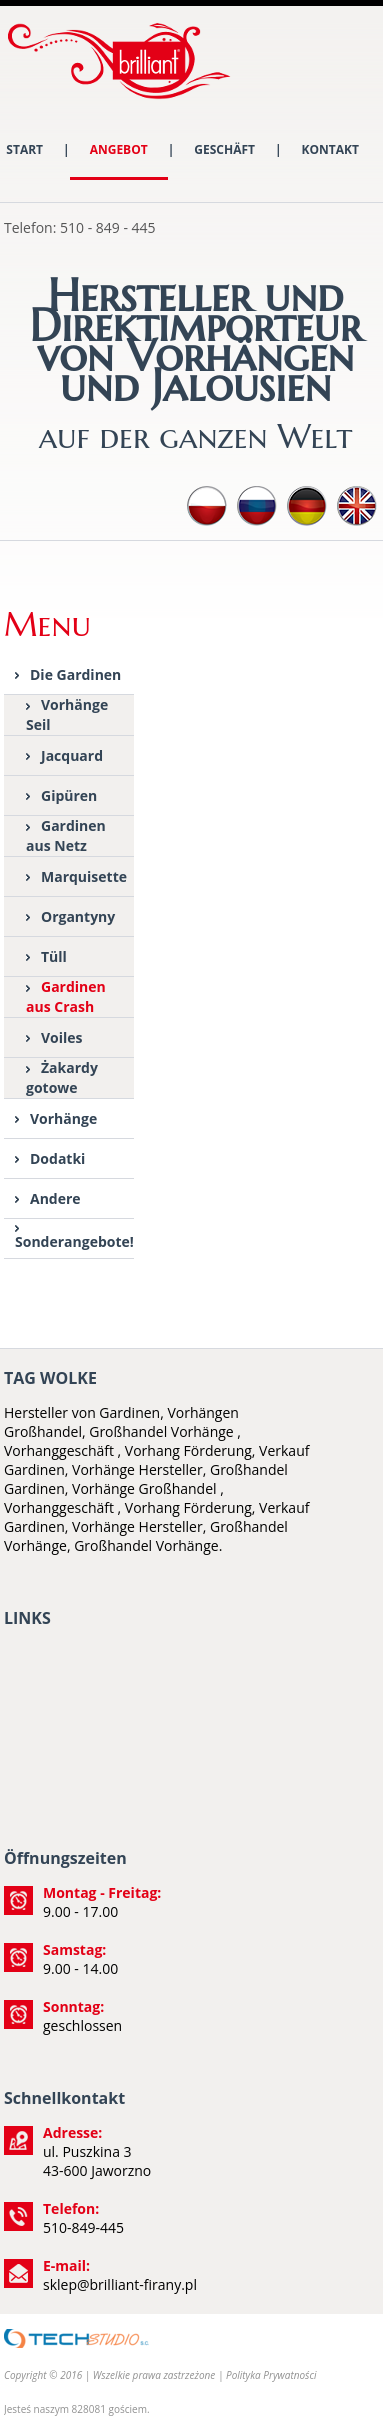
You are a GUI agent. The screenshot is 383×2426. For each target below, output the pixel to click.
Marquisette (84, 876)
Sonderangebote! (74, 1241)
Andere (55, 1198)
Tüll (54, 956)
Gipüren (69, 795)
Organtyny (78, 916)
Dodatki (57, 1158)
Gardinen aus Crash (66, 996)
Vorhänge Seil (67, 714)
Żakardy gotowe (62, 1077)
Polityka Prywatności (271, 2375)
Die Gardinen (75, 674)
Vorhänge (63, 1118)
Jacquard (72, 755)
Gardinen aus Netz (66, 835)
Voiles (62, 1037)
